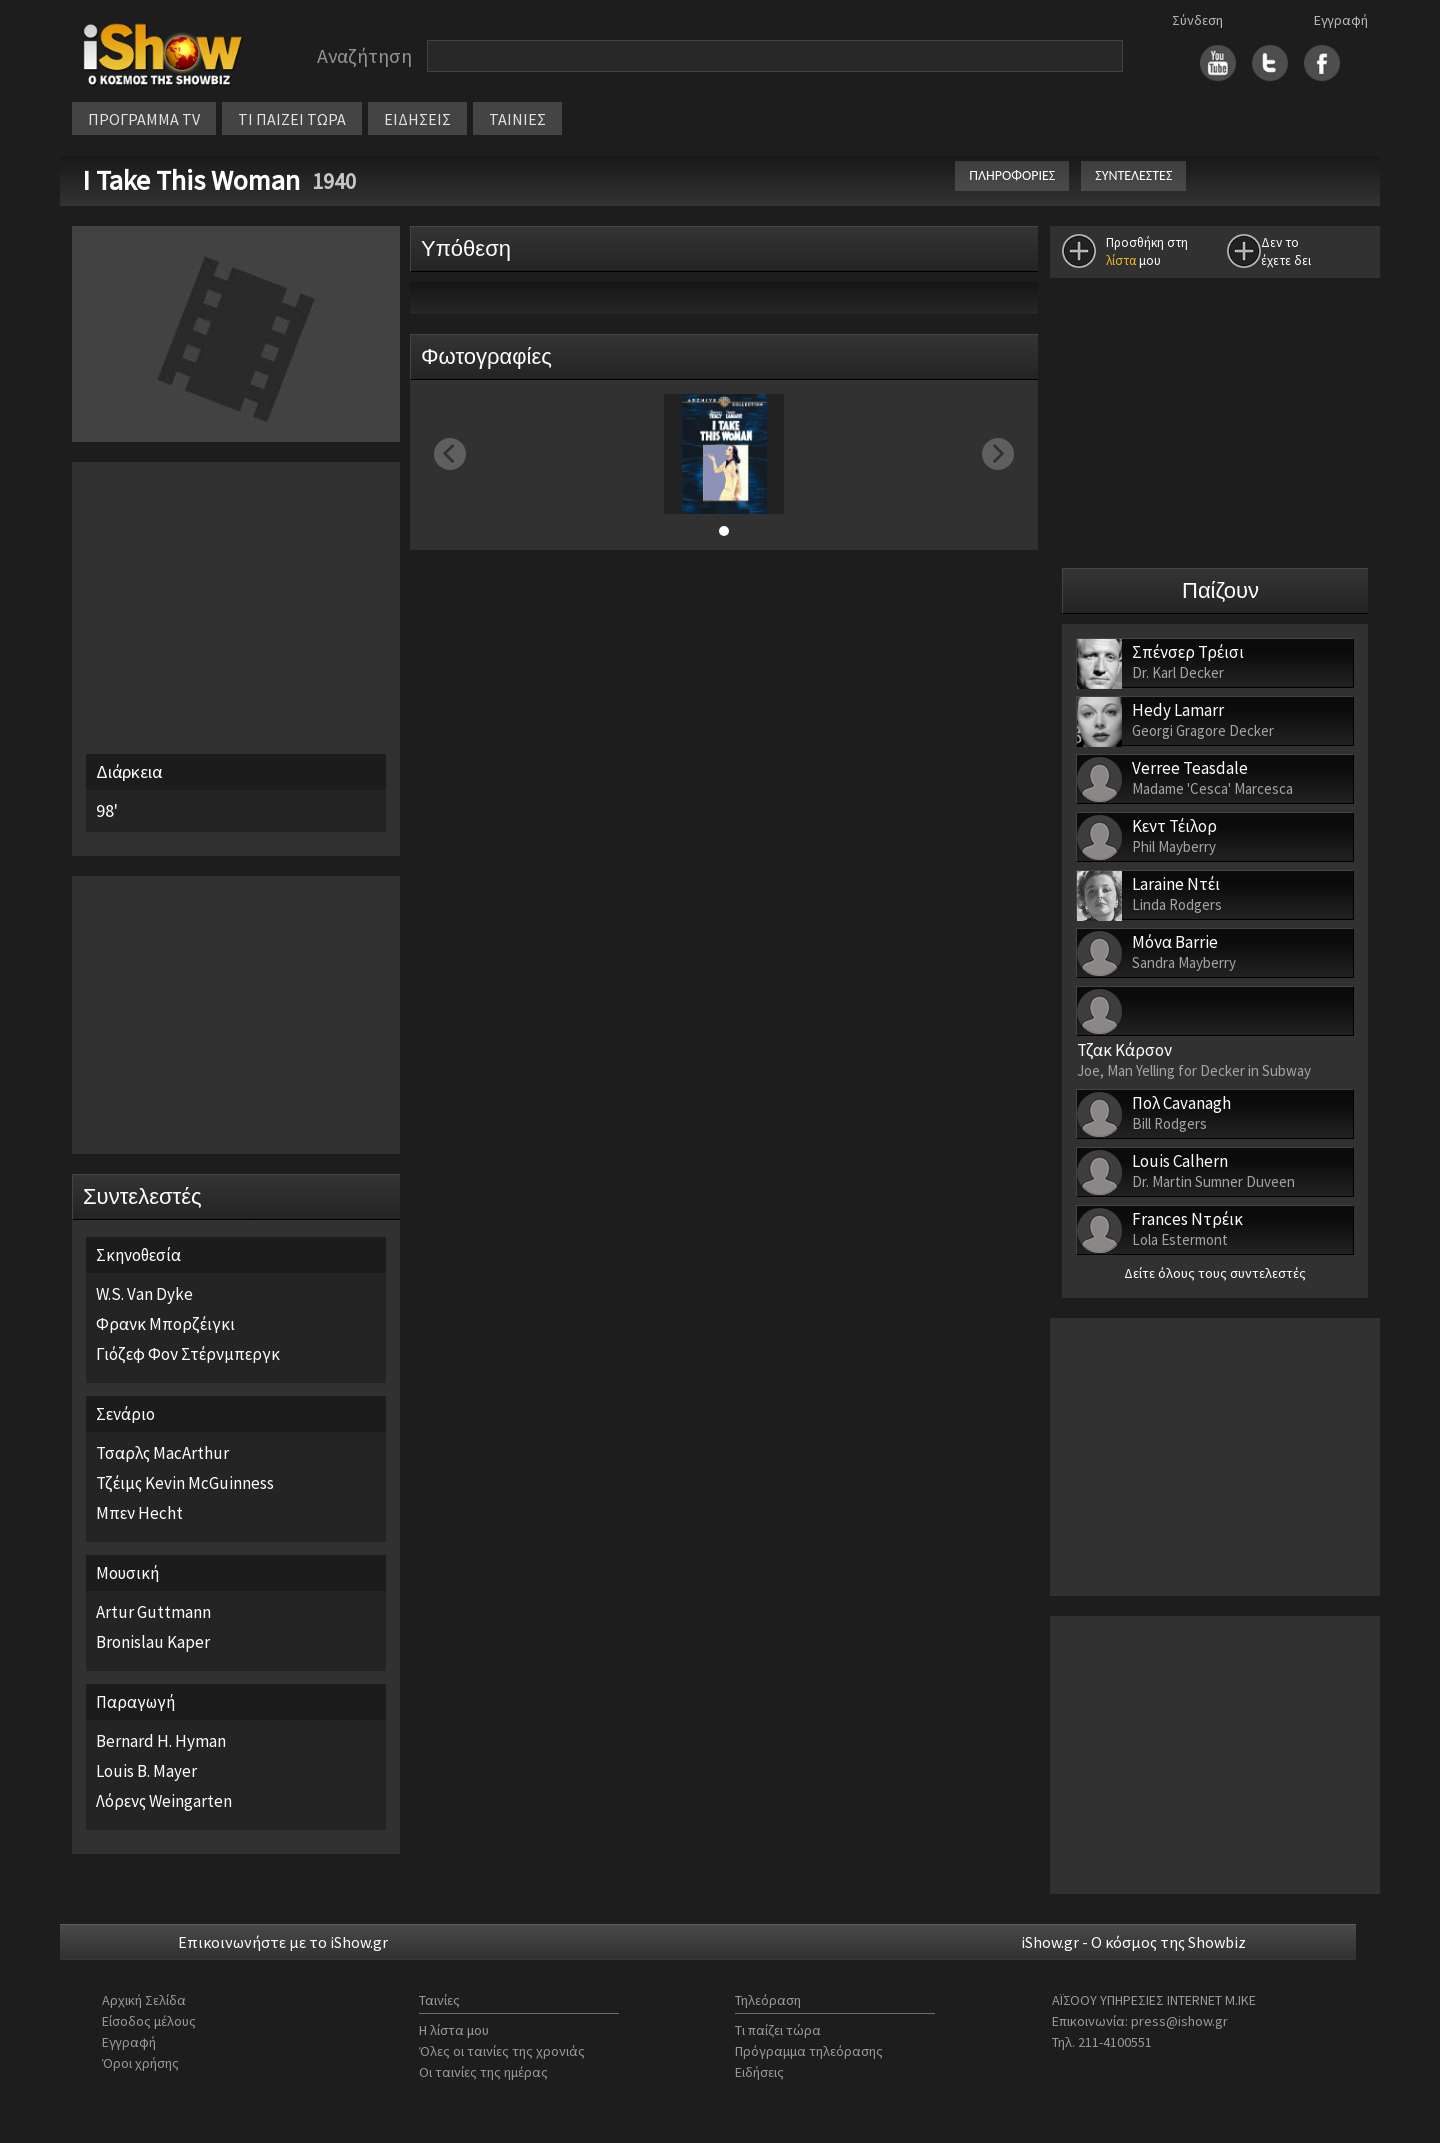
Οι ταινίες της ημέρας (483, 2072)
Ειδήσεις (759, 2072)
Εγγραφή (1341, 20)
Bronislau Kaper (153, 1642)
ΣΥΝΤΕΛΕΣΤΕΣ (1133, 175)
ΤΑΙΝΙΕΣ (517, 119)
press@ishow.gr (1179, 2021)
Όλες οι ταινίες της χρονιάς (502, 2051)
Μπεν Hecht (139, 1513)
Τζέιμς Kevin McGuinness (185, 1483)
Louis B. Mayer (146, 1771)
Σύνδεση (1197, 20)
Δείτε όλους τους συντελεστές (1215, 1273)
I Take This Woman (194, 180)
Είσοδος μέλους (149, 2021)
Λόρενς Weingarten (164, 1801)
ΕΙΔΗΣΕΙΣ (417, 119)
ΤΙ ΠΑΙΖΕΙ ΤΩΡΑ (292, 119)
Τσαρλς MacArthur (162, 1453)
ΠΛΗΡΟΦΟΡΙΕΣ (1012, 175)
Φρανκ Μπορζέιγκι (165, 1324)
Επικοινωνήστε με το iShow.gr (283, 1942)
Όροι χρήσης (140, 2063)
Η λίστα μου (454, 2030)
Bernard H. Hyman (161, 1741)
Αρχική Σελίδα (144, 2000)
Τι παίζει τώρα (778, 2030)
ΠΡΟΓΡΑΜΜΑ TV (144, 119)
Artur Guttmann (153, 1612)
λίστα (1121, 260)
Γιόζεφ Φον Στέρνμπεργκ (188, 1354)
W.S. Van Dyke (144, 1294)
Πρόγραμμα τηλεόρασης (809, 2051)
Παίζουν (1220, 590)
